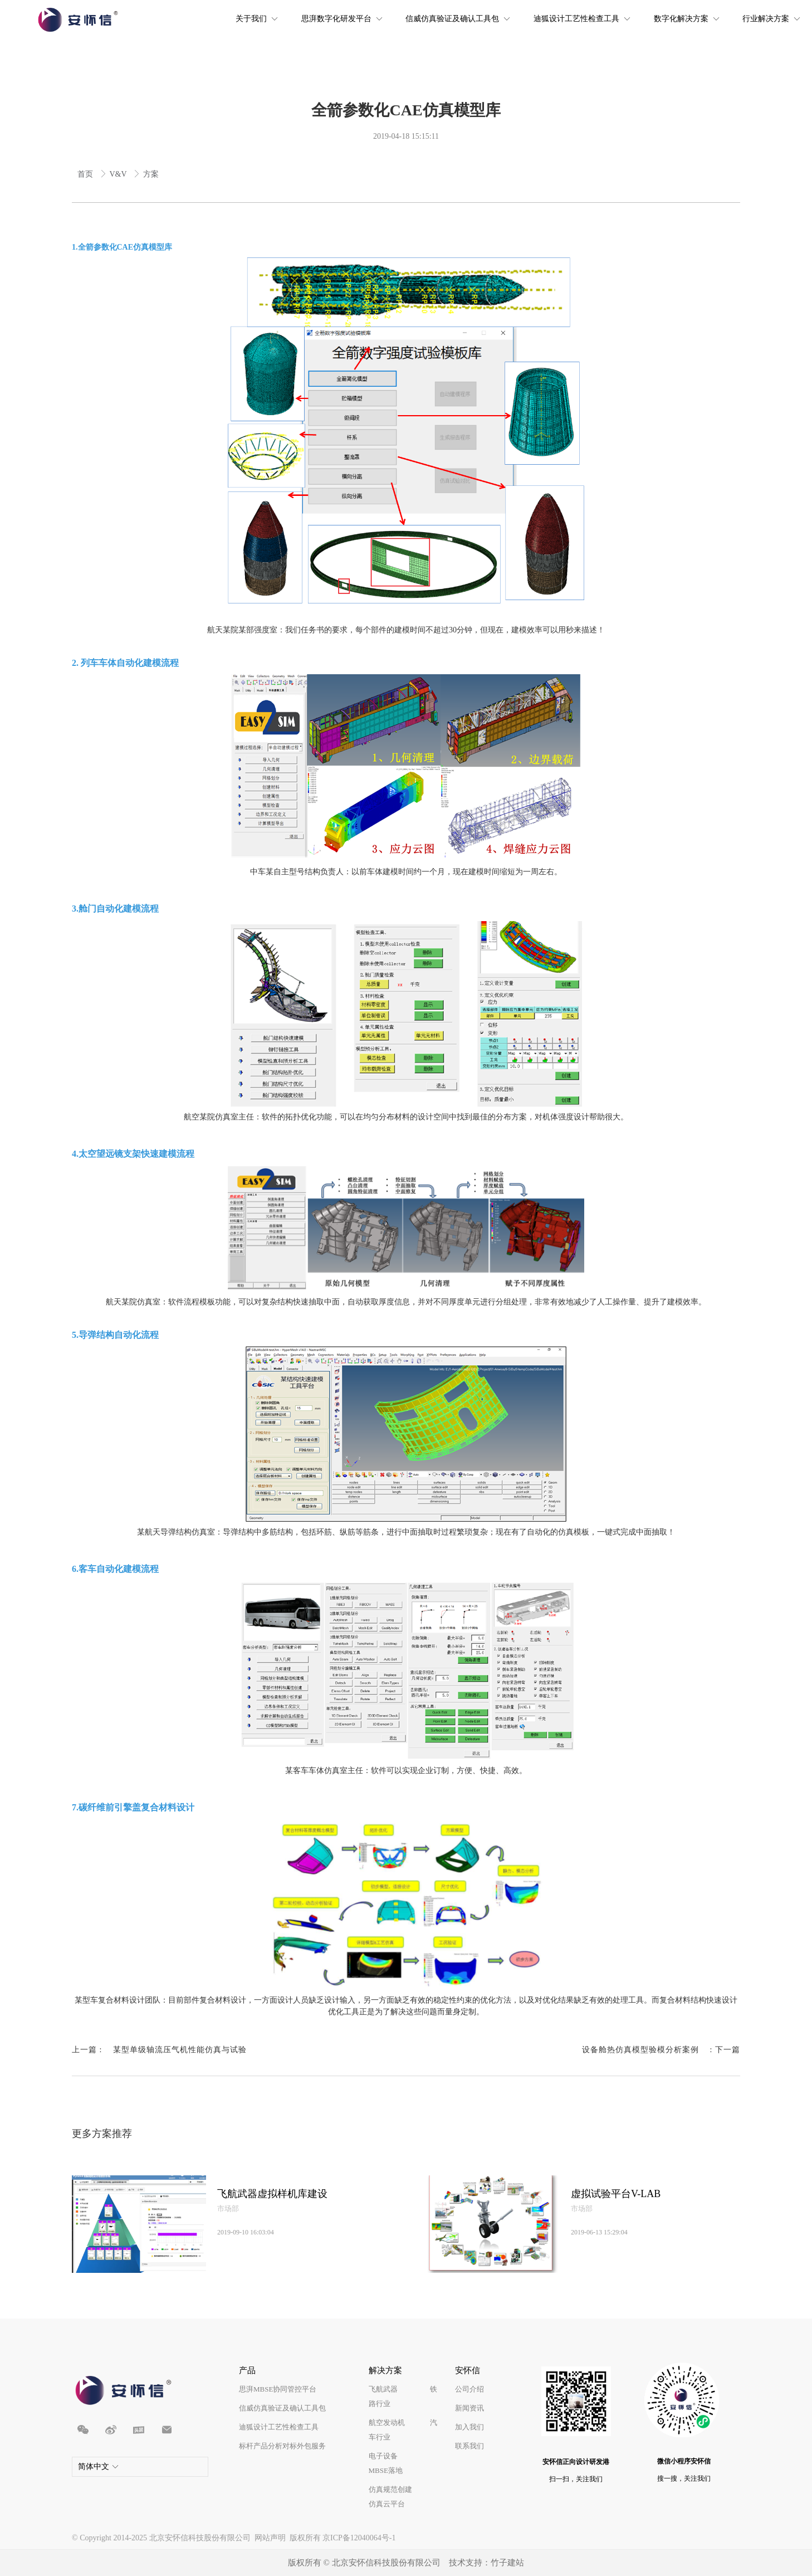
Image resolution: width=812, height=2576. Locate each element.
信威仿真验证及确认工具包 (282, 2408)
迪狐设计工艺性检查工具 (279, 2427)
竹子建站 (507, 2562)
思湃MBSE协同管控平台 (277, 2389)
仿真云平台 (387, 2504)
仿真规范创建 (390, 2489)
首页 (86, 174)
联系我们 (469, 2446)
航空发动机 (387, 2422)
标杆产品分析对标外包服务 (282, 2446)
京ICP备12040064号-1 (358, 2538)
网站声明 (270, 2538)
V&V (119, 174)
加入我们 (469, 2427)
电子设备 (383, 2456)
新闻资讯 (469, 2408)
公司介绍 (469, 2389)
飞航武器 (383, 2389)
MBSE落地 (386, 2470)
